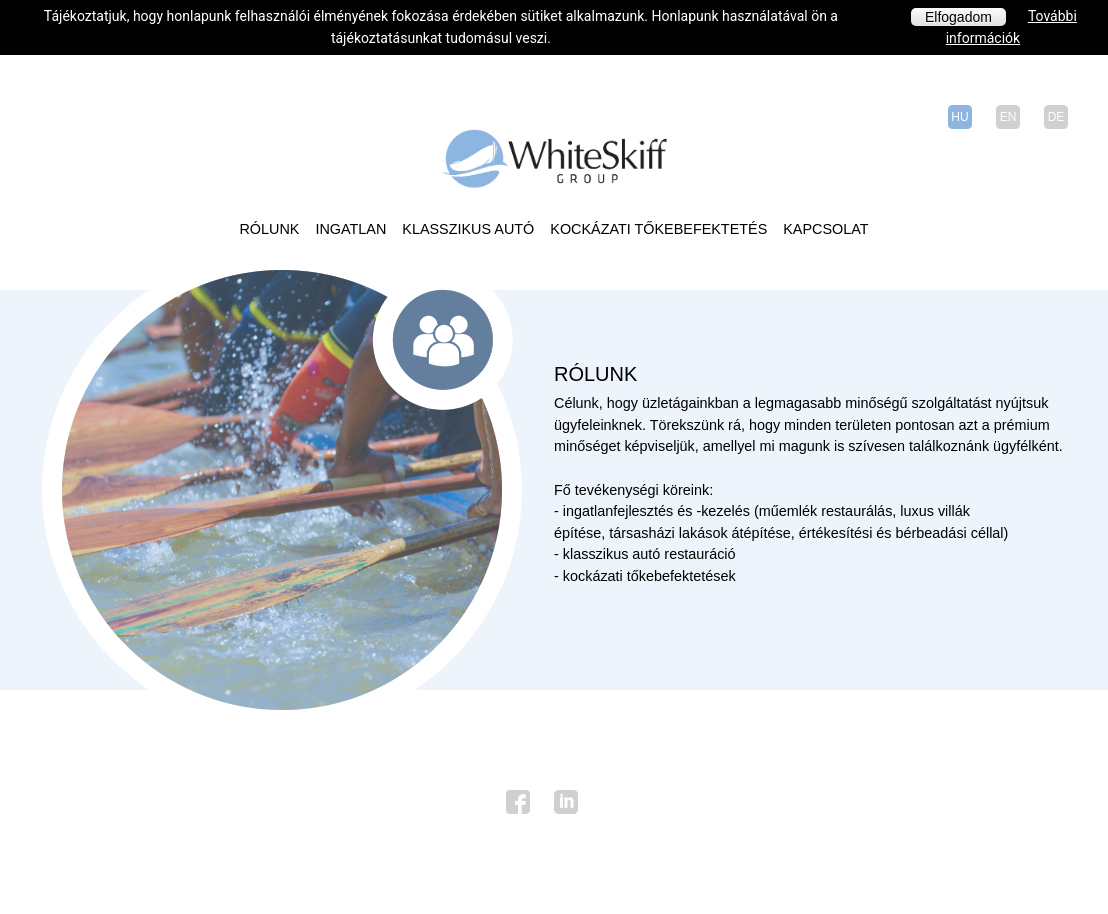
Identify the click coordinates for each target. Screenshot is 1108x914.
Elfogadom (958, 17)
